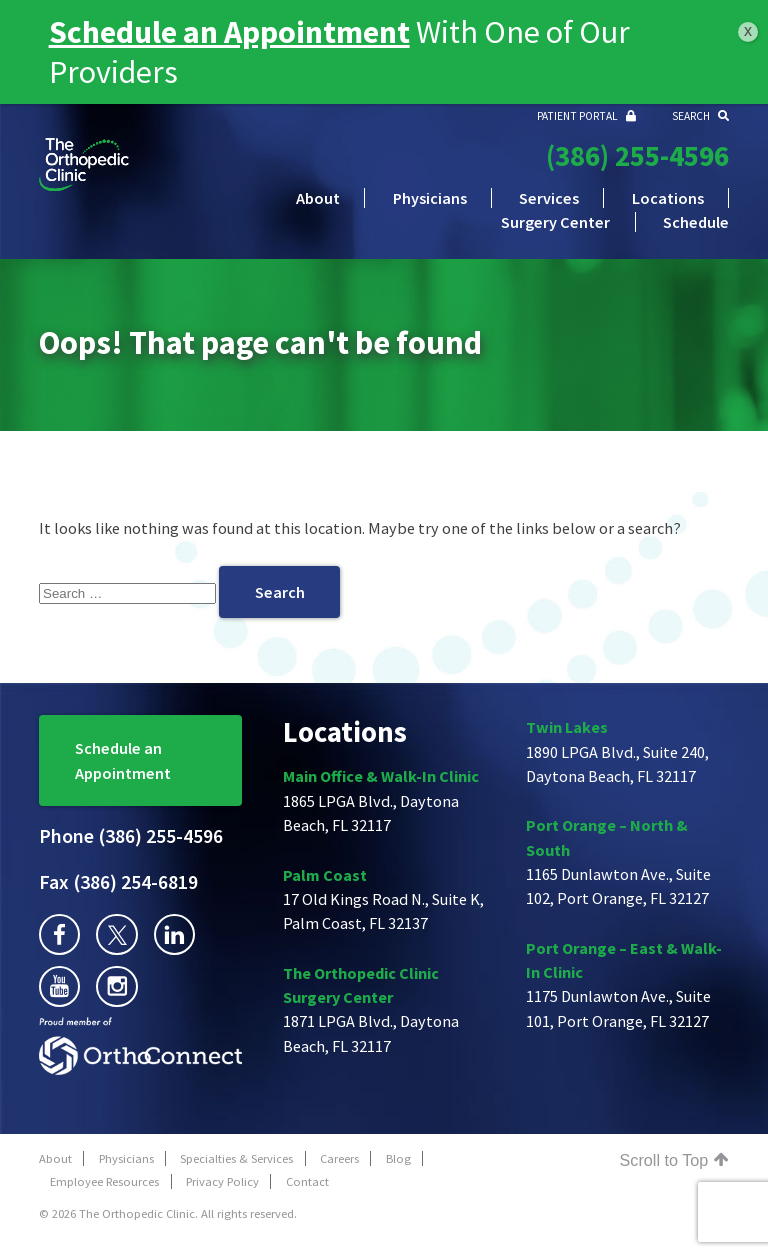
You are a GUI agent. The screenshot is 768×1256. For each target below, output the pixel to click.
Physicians (430, 198)
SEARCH (700, 116)
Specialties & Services (236, 1158)
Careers (339, 1158)
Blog (398, 1158)
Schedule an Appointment (123, 760)
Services (549, 198)
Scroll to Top (674, 1160)
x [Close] (748, 30)
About (318, 198)
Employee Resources (104, 1181)
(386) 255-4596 (637, 156)
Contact (307, 1181)
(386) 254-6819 (118, 882)
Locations (668, 198)
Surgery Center (555, 222)
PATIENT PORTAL (586, 116)
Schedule (696, 222)
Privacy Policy (222, 1181)
